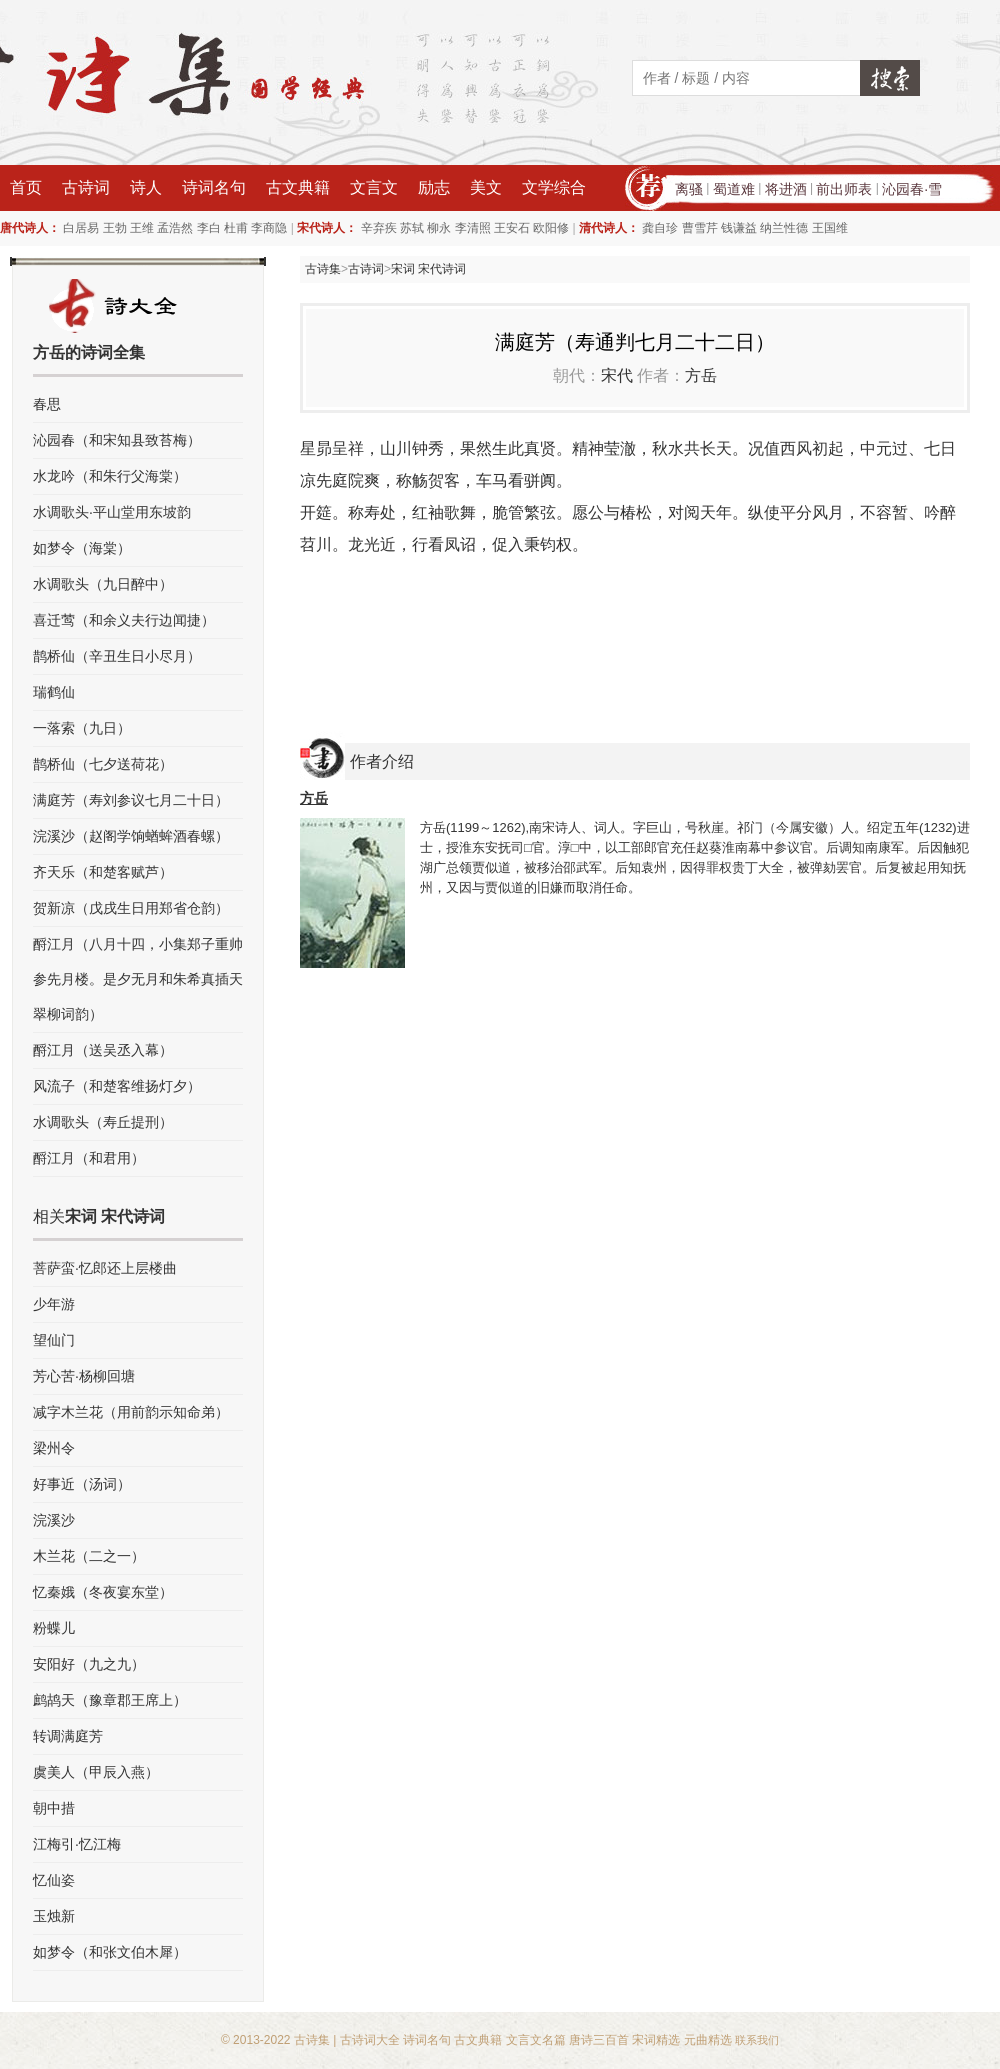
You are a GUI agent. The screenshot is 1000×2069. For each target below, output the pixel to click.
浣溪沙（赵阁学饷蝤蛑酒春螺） (131, 836)
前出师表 (844, 189)
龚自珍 (660, 228)
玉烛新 (54, 1916)
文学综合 (554, 187)
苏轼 (412, 228)
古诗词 (86, 187)
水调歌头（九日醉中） (103, 584)
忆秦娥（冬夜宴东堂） (103, 1592)
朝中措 (54, 1808)
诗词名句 (214, 187)
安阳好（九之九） (89, 1664)
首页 (26, 187)
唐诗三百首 (599, 2040)
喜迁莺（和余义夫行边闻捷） (124, 620)
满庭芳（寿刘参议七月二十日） (131, 800)
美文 (486, 187)
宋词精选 (656, 2040)
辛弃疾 (379, 228)
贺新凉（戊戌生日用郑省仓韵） (131, 908)
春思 (47, 404)
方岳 (701, 375)
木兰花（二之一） (89, 1556)
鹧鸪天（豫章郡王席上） (110, 1700)
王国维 (830, 228)
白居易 (81, 228)
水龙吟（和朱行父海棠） (110, 476)
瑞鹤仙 (54, 692)
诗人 (146, 187)
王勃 (115, 228)
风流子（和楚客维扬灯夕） (117, 1086)
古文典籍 (298, 187)
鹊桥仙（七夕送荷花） (103, 764)
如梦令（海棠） (82, 548)
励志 (434, 187)
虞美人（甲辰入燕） (96, 1772)
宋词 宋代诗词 (428, 269)
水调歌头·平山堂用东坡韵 (112, 512)
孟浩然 (175, 228)
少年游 (54, 1304)
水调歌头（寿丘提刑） (103, 1122)
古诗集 (323, 269)
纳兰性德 (784, 228)
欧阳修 (551, 228)
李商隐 (269, 228)
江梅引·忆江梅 (77, 1844)
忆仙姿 (54, 1880)
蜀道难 (734, 189)
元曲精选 (708, 2040)
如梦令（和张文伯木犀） (110, 1952)
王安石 (512, 228)
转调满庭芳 (68, 1736)
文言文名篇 (536, 2040)
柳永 (439, 228)
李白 (209, 228)
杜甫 (236, 228)
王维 (142, 228)
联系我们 (757, 2040)
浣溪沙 (54, 1520)
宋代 (617, 375)
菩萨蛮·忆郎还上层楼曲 (105, 1268)
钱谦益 (739, 228)
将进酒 (786, 189)
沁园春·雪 (912, 189)
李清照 (473, 228)
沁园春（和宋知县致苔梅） (117, 440)
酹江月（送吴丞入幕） (103, 1050)
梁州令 (54, 1448)
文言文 (374, 187)
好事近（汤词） (82, 1484)
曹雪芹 (700, 228)
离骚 (689, 189)
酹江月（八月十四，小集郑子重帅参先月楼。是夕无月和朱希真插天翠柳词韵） (138, 979)
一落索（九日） (82, 728)
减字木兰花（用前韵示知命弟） (131, 1412)
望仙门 (54, 1340)
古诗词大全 (370, 2040)
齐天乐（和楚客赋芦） (103, 872)
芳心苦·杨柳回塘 (84, 1376)
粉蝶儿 (54, 1628)
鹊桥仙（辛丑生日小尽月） (117, 656)
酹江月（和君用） (89, 1158)
